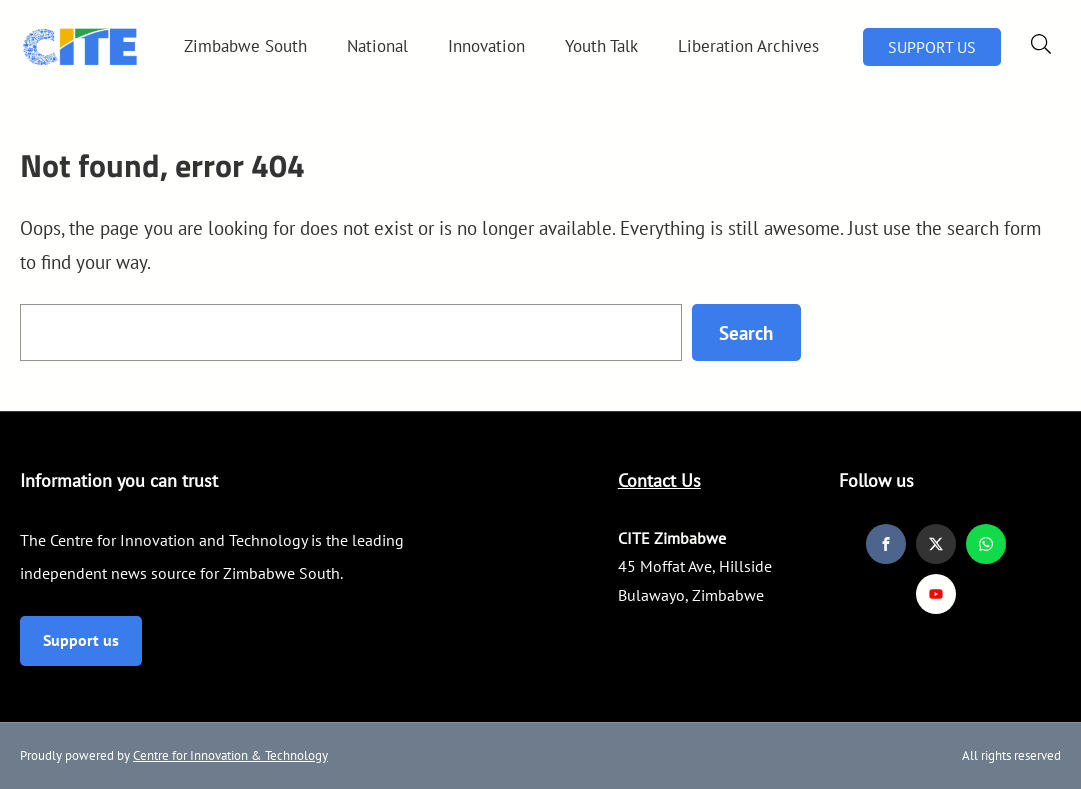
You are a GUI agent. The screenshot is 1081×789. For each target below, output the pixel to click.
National (377, 46)
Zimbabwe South (245, 46)
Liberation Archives (748, 46)
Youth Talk (601, 46)
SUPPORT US (932, 47)
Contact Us (659, 480)
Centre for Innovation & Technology (230, 755)
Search (746, 332)
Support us (81, 640)
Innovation (486, 46)
